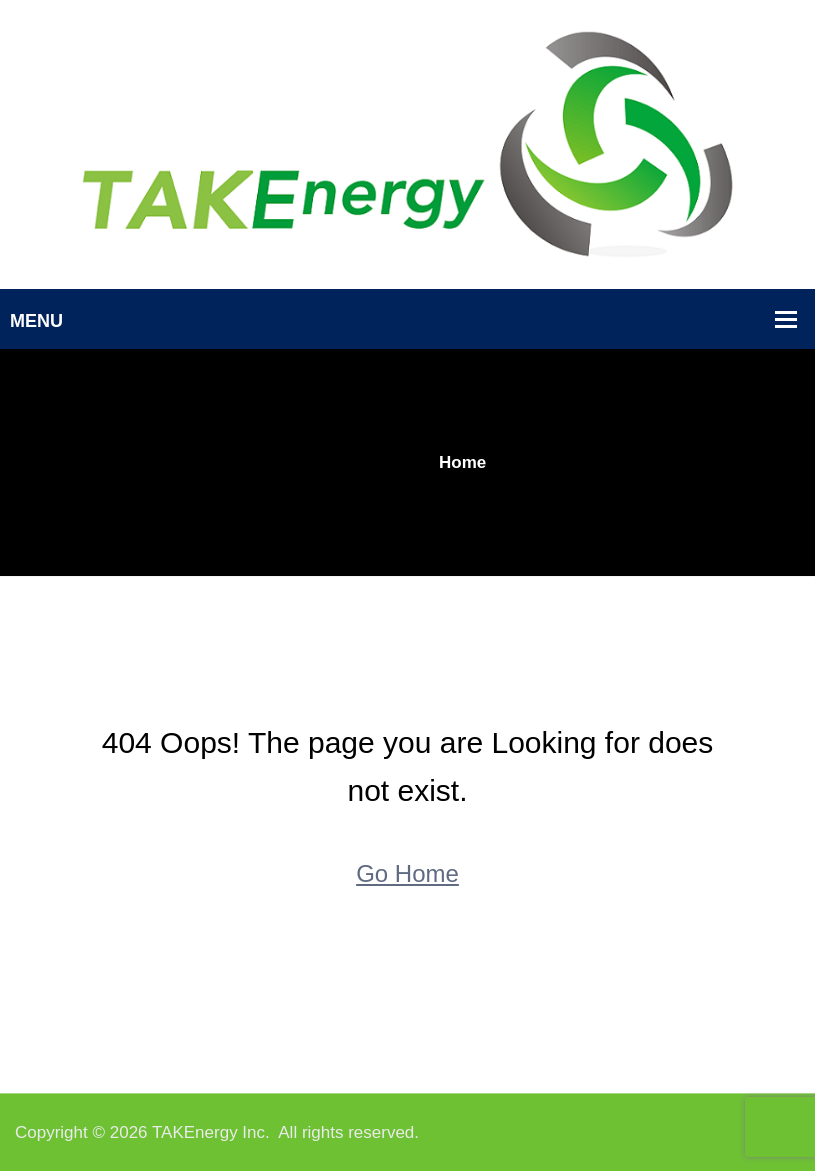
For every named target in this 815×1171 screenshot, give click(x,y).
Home (462, 462)
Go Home (407, 873)
